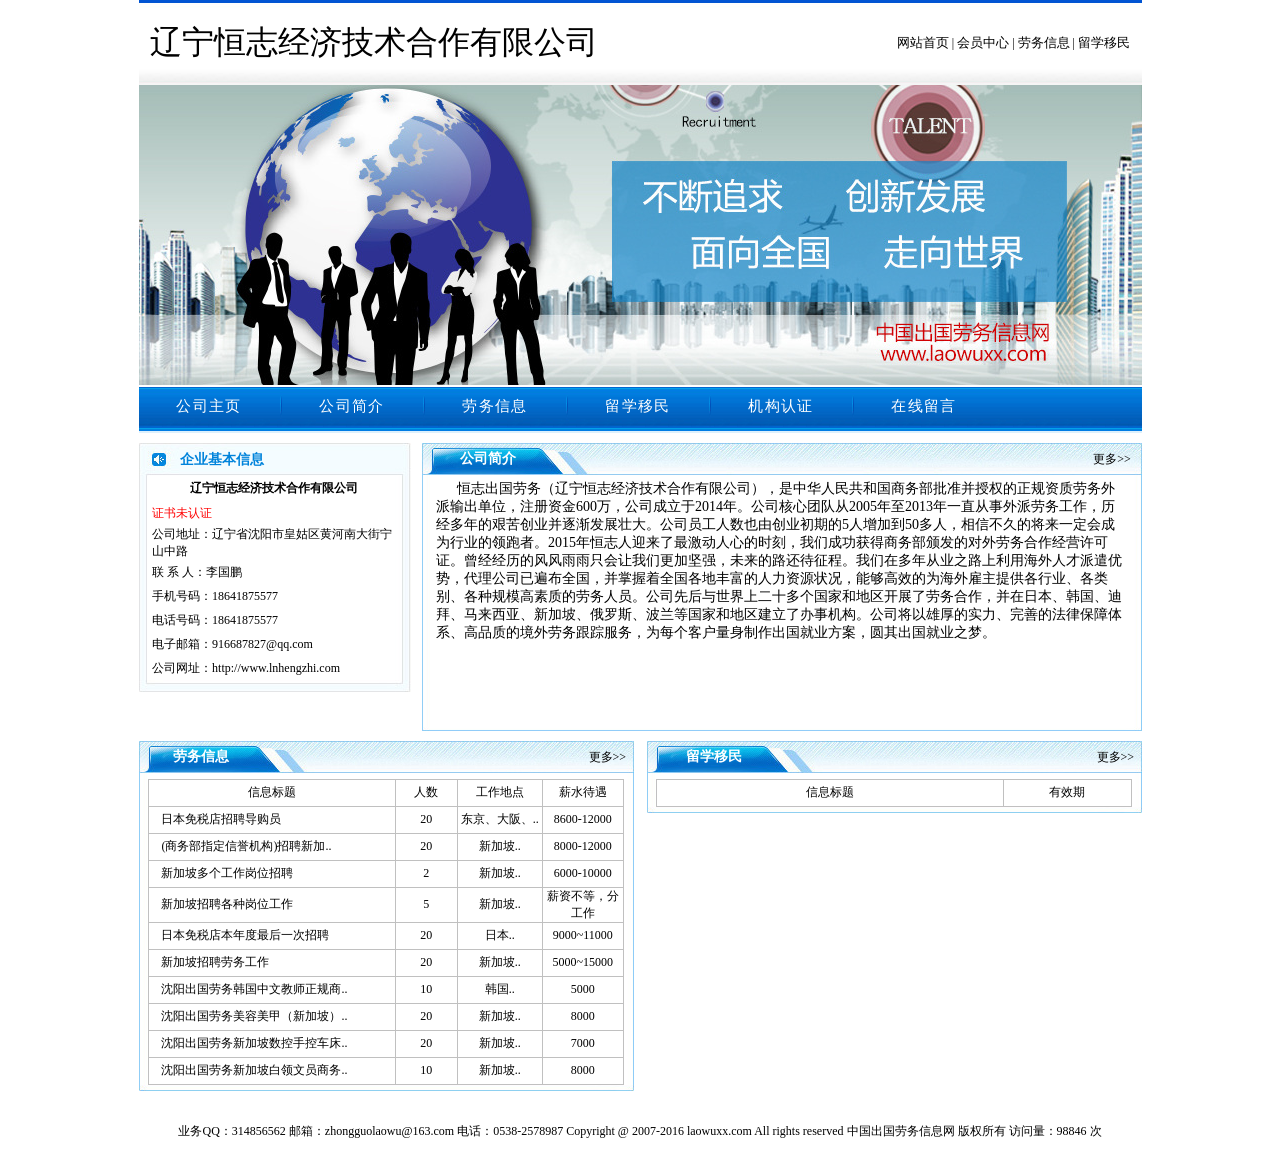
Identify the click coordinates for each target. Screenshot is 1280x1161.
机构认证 (780, 406)
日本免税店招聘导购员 (221, 819)
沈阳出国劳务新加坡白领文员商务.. (254, 1070)
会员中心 (983, 42)
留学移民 (1104, 42)
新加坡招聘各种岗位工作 (227, 904)
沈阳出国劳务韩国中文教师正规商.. (254, 989)
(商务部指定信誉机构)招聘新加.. (246, 846)
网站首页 (923, 42)
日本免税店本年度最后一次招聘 (245, 935)
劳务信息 (1044, 42)
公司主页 (208, 406)
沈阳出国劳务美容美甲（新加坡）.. (254, 1016)
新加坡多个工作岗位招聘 (227, 873)
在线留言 (923, 406)
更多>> (1112, 459)
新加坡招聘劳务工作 (215, 962)
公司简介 (351, 406)
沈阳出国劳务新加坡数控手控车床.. (254, 1043)
